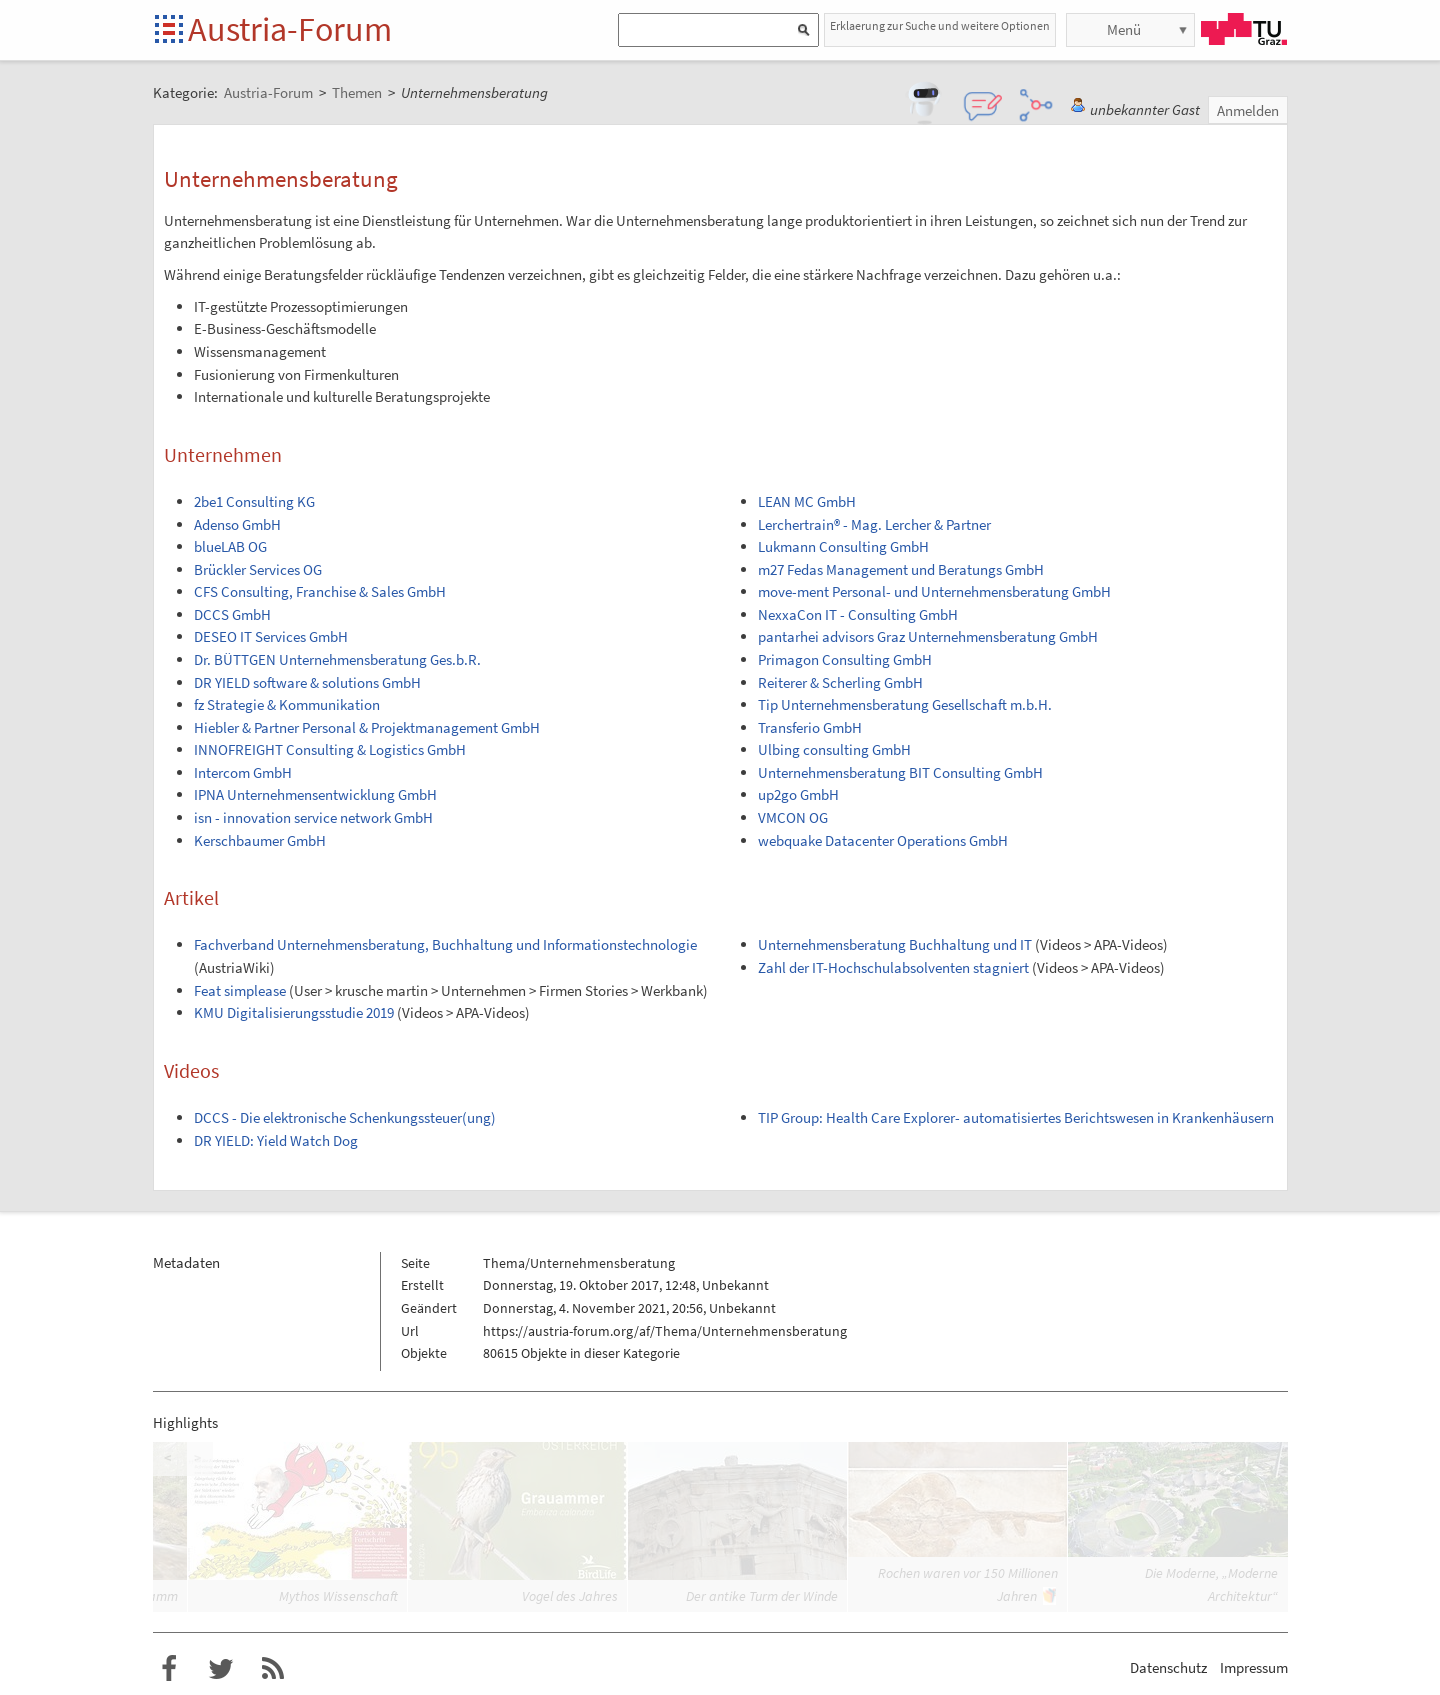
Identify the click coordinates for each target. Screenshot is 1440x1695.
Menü (1124, 29)
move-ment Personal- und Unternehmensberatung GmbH (934, 591)
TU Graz (1244, 29)
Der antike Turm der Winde (762, 1596)
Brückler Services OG (258, 569)
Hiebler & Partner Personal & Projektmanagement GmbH (367, 727)
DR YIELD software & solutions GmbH (307, 682)
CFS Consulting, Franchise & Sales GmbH (320, 591)
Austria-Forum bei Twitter (221, 1669)
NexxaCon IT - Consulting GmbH (858, 614)
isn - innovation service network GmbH (313, 817)
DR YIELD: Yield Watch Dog (276, 1140)
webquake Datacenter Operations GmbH (883, 840)
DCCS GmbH (232, 614)
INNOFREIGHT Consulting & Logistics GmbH (330, 749)
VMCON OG (793, 817)
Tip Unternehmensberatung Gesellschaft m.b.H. (905, 704)
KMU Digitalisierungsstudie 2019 (294, 1012)
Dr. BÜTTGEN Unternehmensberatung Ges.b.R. (337, 659)
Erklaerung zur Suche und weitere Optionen (940, 25)
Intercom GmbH (243, 772)
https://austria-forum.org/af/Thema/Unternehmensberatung (665, 1331)
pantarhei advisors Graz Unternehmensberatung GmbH (928, 636)
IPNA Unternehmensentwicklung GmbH (315, 794)
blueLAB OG (230, 546)
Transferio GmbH (810, 727)
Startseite (170, 30)
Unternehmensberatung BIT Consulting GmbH (900, 772)
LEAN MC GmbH (807, 501)
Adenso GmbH (237, 524)
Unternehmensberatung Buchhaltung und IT (895, 944)
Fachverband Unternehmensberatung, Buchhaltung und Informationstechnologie (445, 944)
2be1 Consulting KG (254, 501)
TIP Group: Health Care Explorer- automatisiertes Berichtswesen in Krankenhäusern (1016, 1117)
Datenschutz (1168, 1667)
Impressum (1254, 1667)
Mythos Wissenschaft (338, 1596)
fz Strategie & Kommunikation (287, 704)
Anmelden (1248, 110)
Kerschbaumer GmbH (260, 840)
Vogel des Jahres (570, 1596)
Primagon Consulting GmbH (845, 659)
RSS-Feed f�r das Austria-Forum (273, 1669)
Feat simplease (240, 990)
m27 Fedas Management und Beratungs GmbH (901, 569)
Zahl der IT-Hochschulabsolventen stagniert (893, 967)
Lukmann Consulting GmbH (843, 546)
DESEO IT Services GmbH (271, 636)
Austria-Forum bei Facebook (169, 1669)
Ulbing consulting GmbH (834, 749)
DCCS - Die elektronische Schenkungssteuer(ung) (345, 1117)
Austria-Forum (290, 29)
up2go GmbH (798, 794)
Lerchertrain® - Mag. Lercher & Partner (874, 524)
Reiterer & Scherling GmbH (840, 682)
